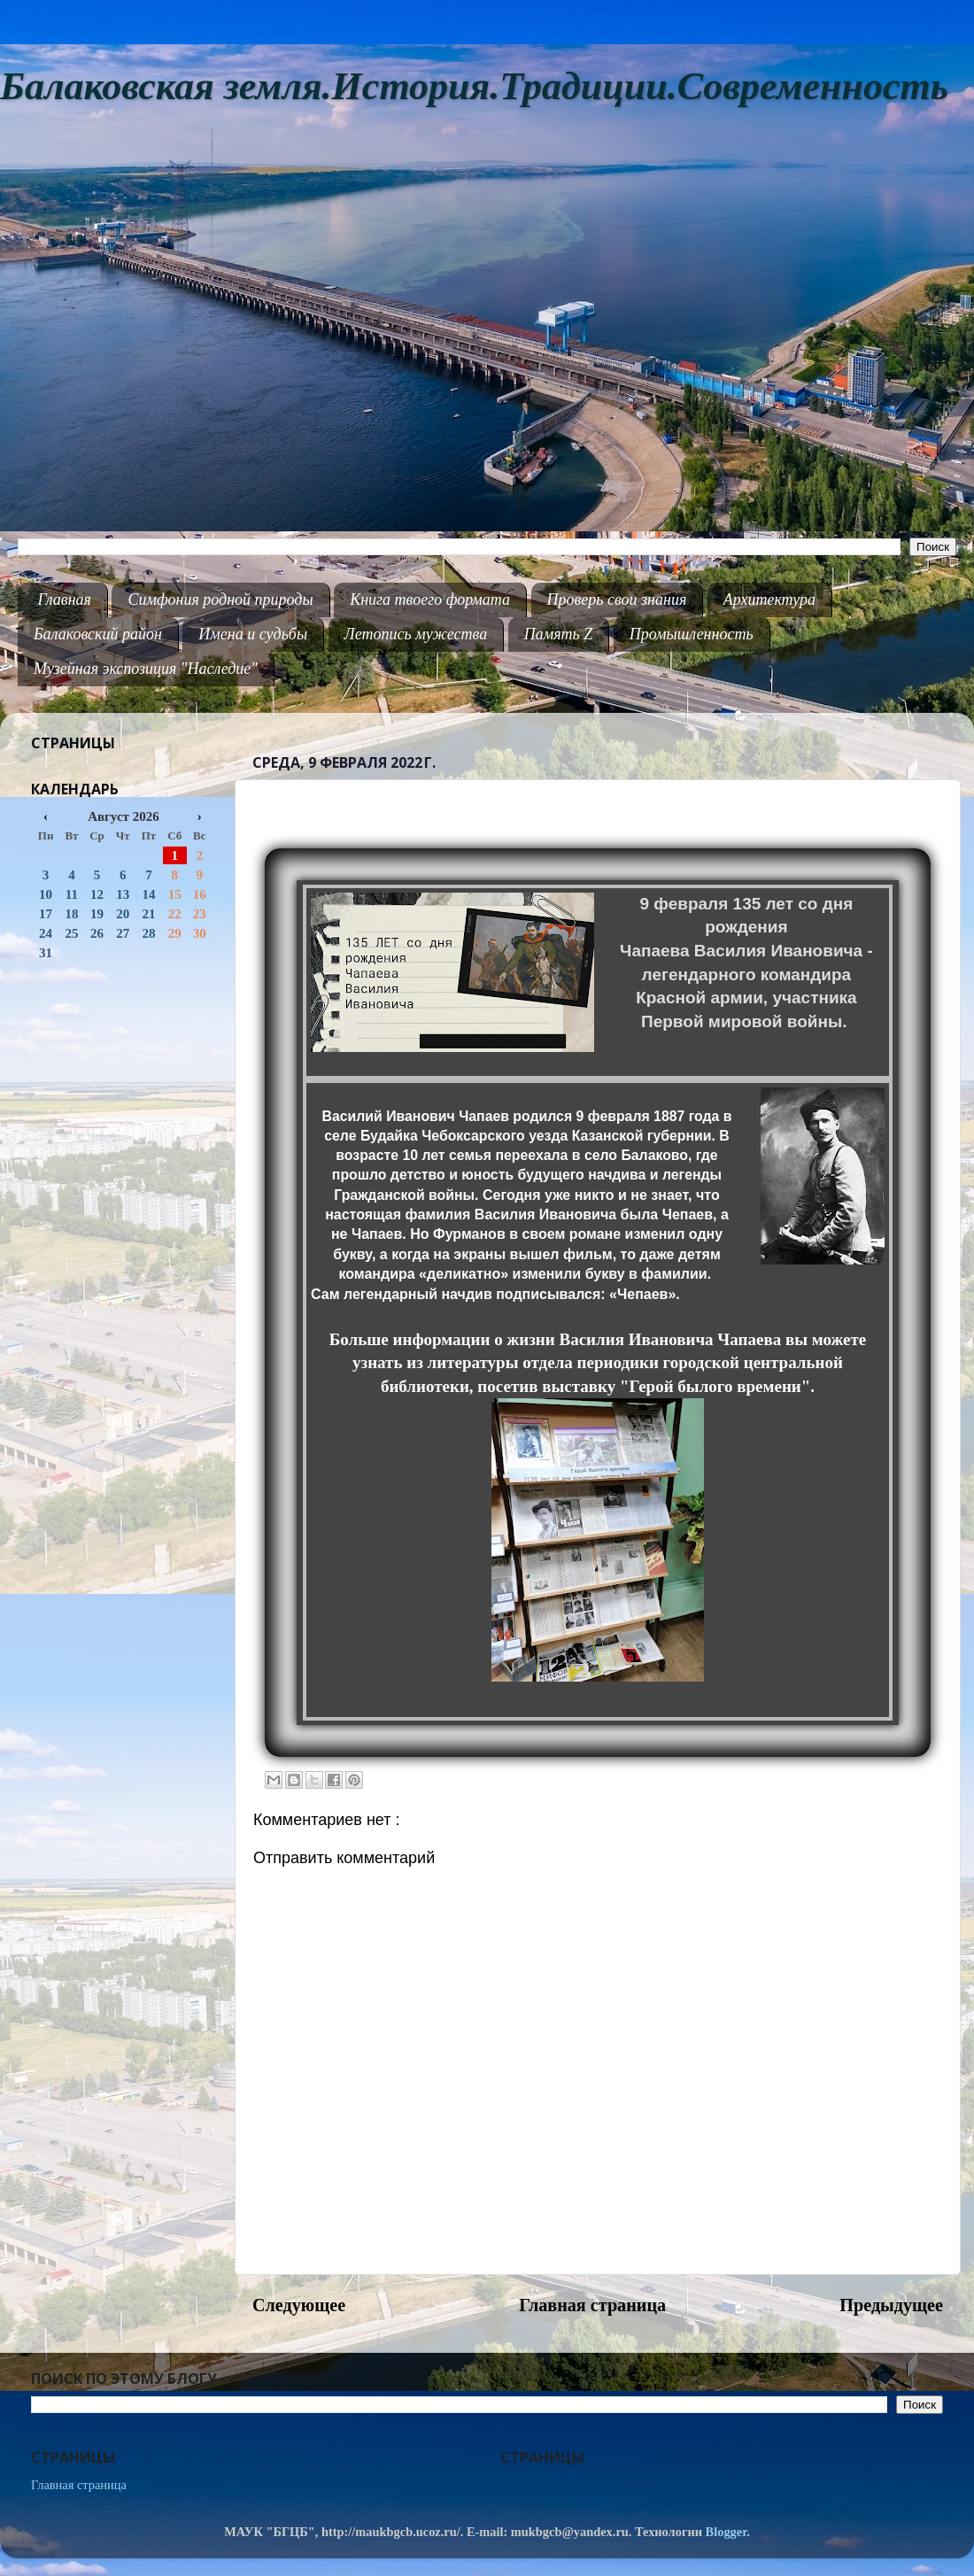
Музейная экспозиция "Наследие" (146, 668)
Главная (64, 599)
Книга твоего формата (430, 599)
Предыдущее (891, 2305)
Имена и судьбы (252, 634)
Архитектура (769, 599)
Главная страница (592, 2305)
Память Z (558, 634)
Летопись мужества (416, 634)
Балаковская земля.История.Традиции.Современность (474, 86)
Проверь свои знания (617, 599)
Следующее (298, 2305)
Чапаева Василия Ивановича (741, 950)
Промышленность (692, 634)
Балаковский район (98, 634)
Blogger (726, 2532)
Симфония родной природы (220, 599)
